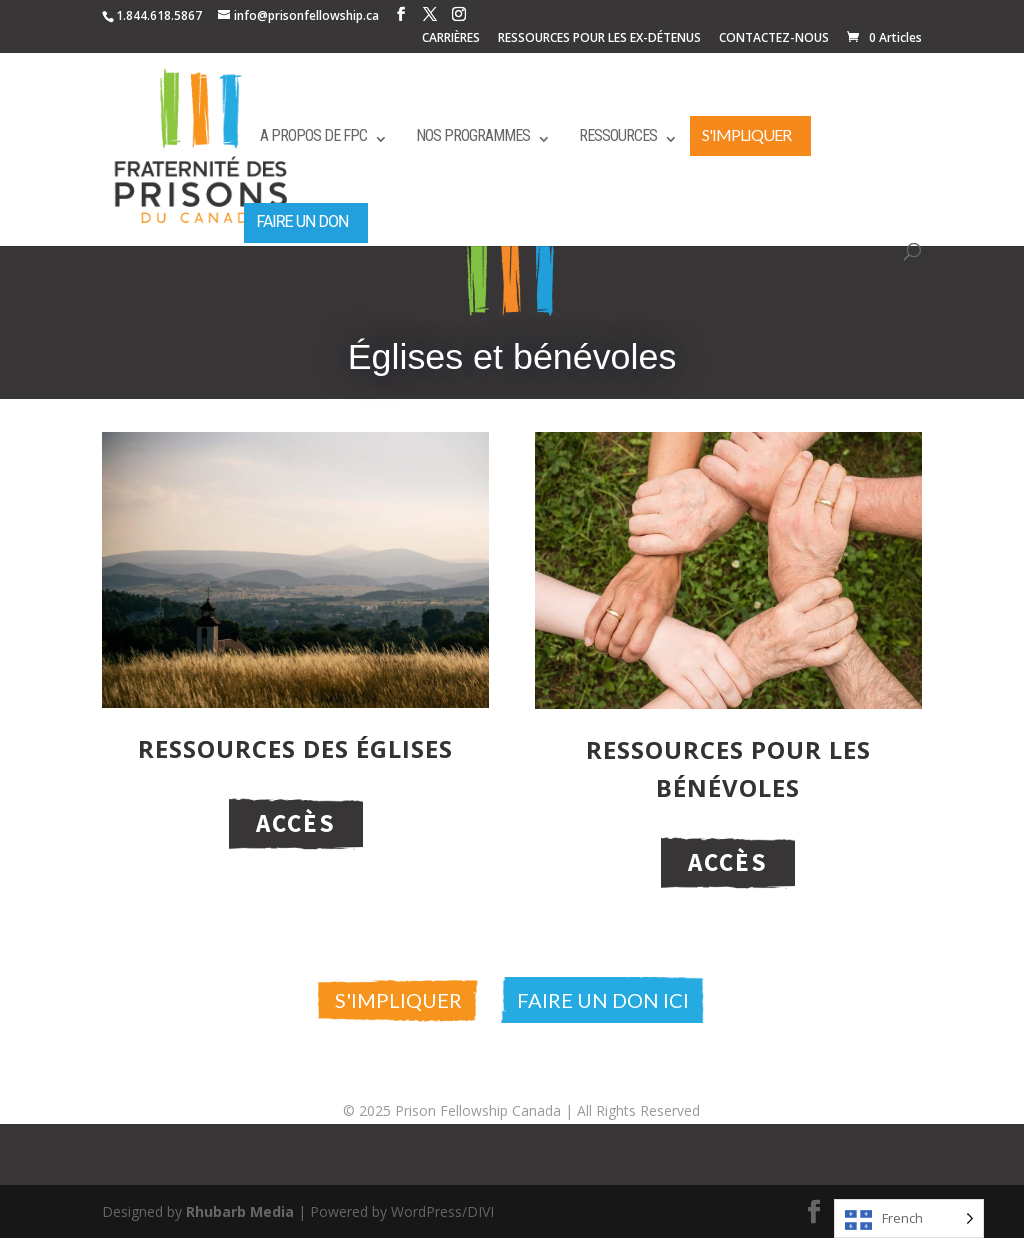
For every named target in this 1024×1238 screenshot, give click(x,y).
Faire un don (302, 221)
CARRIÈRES (451, 39)
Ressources (618, 135)
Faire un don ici (603, 1000)
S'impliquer (746, 134)
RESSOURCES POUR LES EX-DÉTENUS (599, 39)
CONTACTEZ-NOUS (774, 39)
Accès (296, 823)
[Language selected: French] (909, 1218)
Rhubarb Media (240, 1211)
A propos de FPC (313, 135)
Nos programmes (473, 135)
